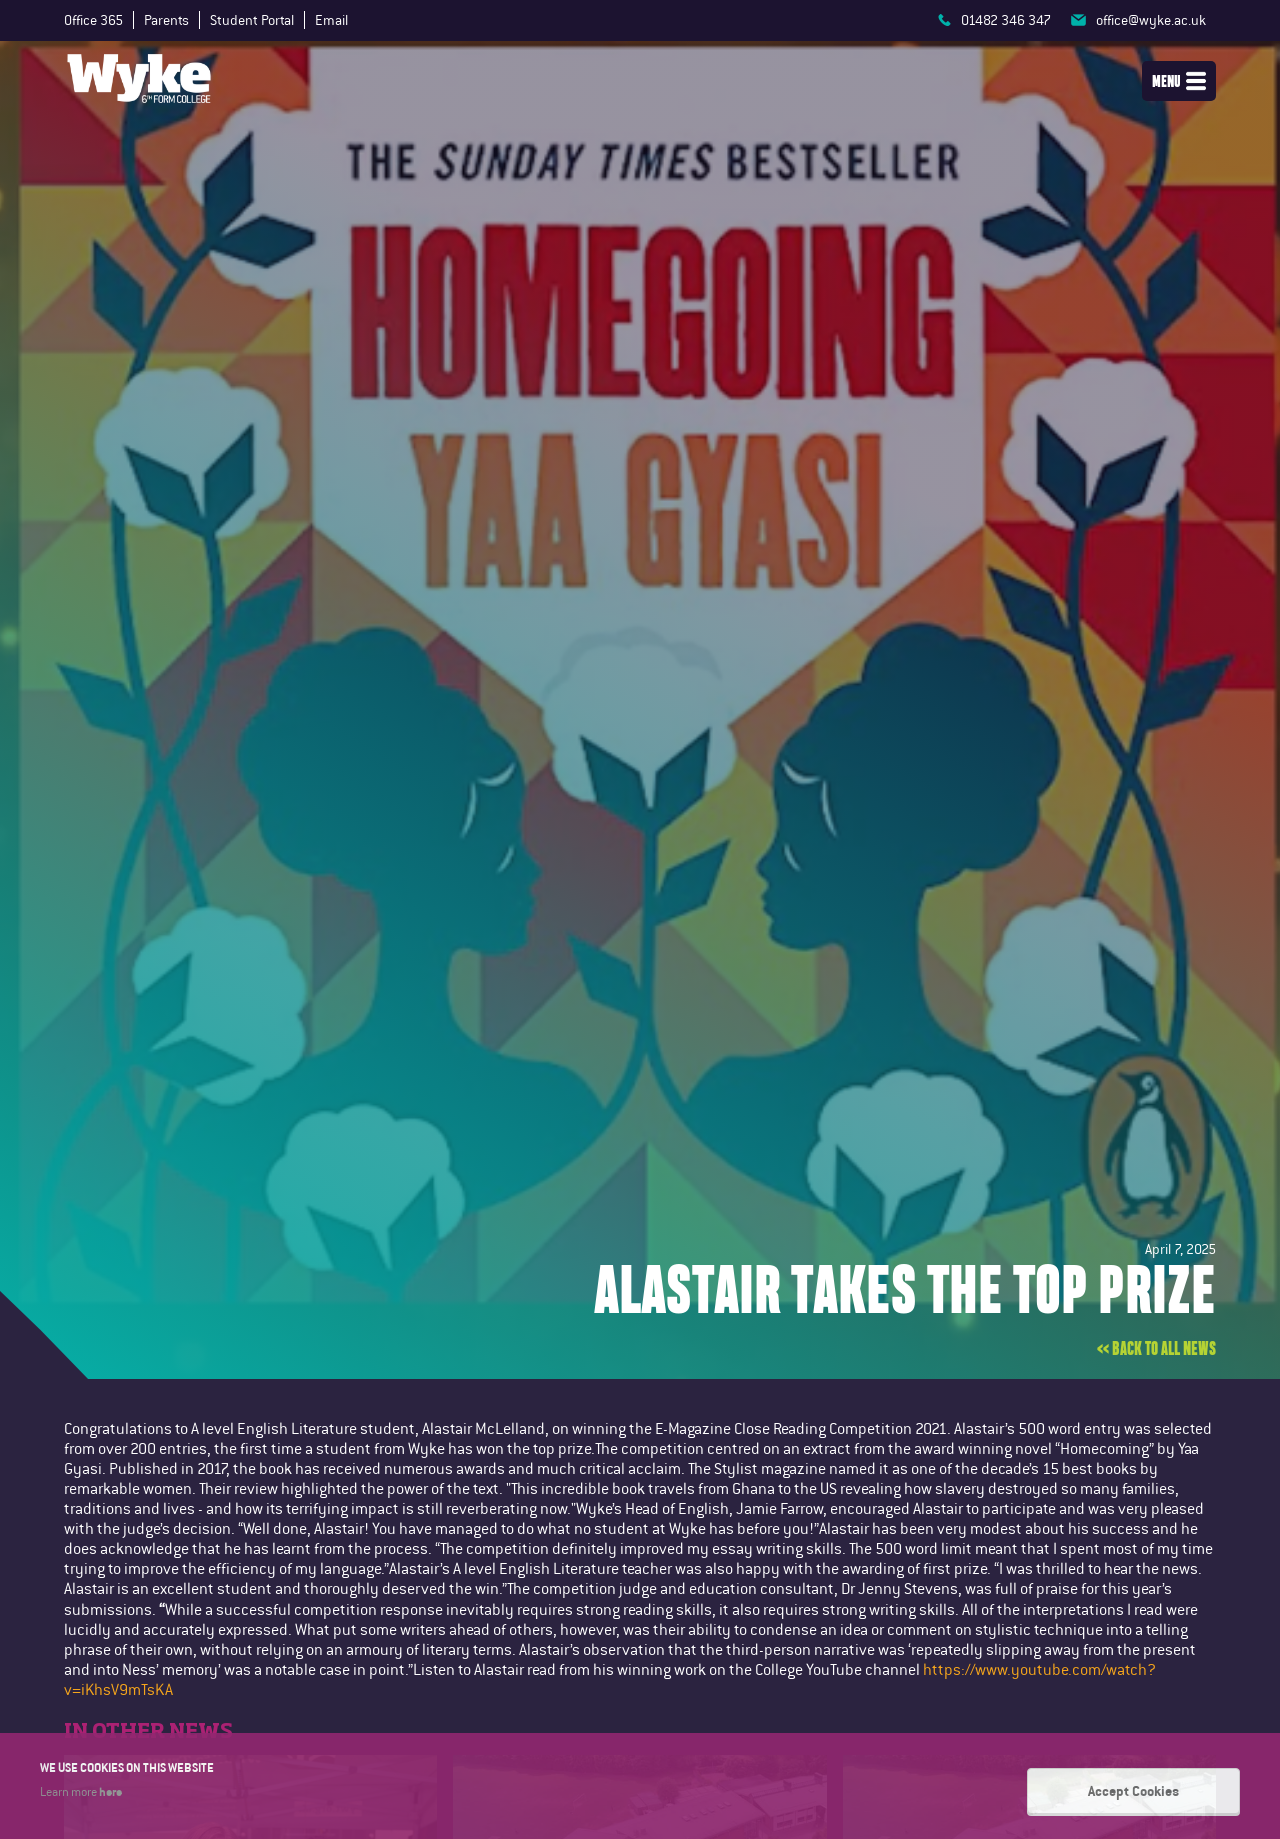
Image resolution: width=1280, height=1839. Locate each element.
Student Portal (252, 20)
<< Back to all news (1156, 1349)
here (110, 1791)
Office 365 (93, 20)
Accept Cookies (1133, 1791)
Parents (166, 20)
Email (331, 20)
